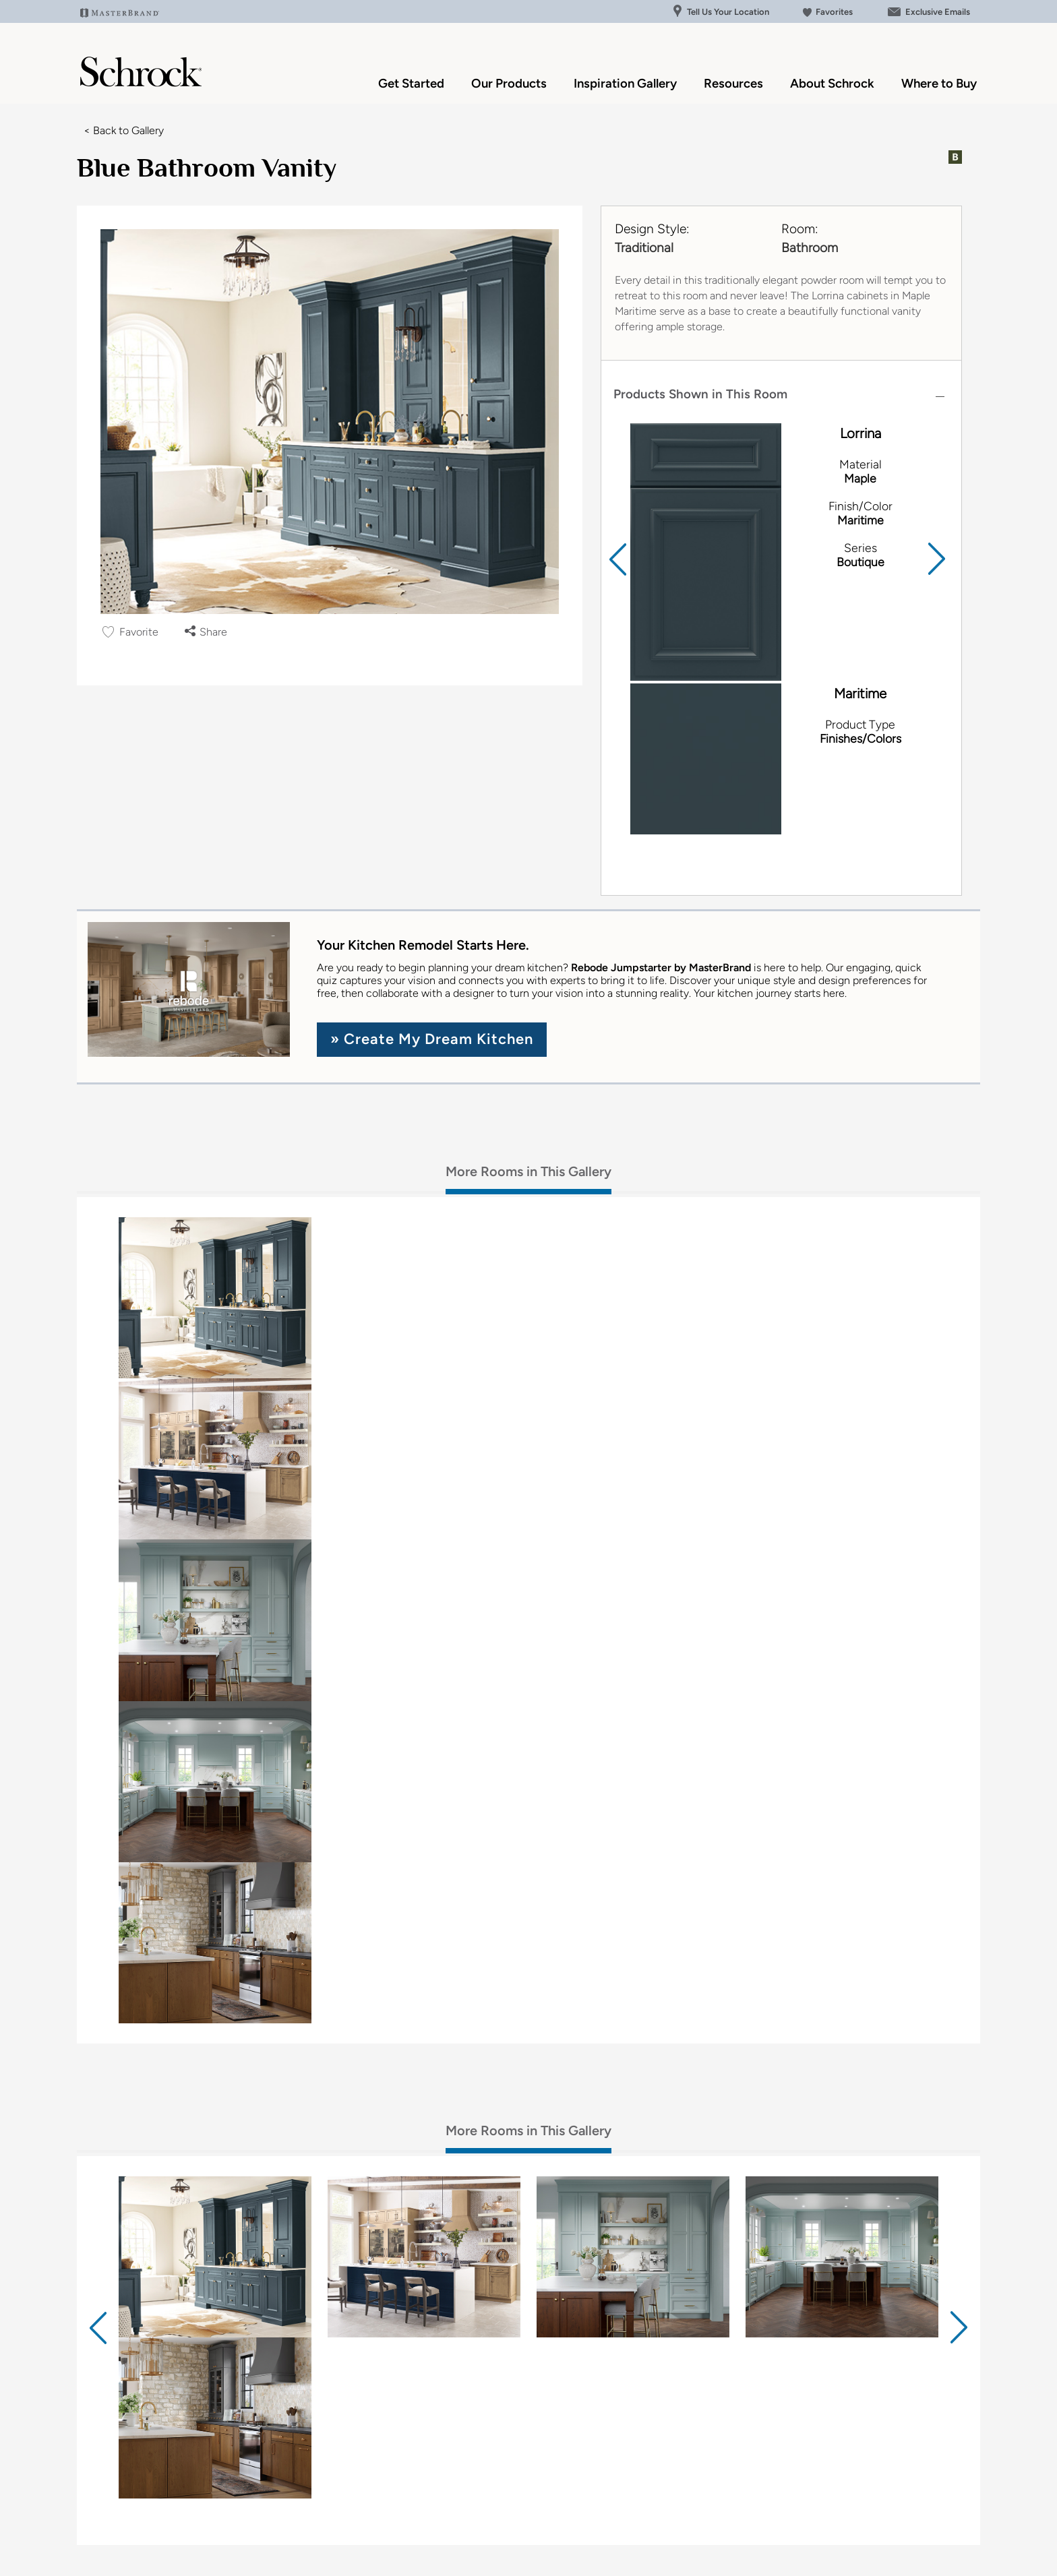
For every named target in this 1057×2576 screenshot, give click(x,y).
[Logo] (141, 82)
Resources (733, 83)
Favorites (828, 12)
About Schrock (832, 83)
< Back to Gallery (124, 130)
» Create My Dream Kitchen (431, 1039)
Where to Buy (939, 83)
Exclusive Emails (928, 12)
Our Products (509, 83)
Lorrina (860, 433)
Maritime (860, 693)
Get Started (411, 83)
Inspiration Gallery (625, 83)
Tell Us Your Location (721, 12)
